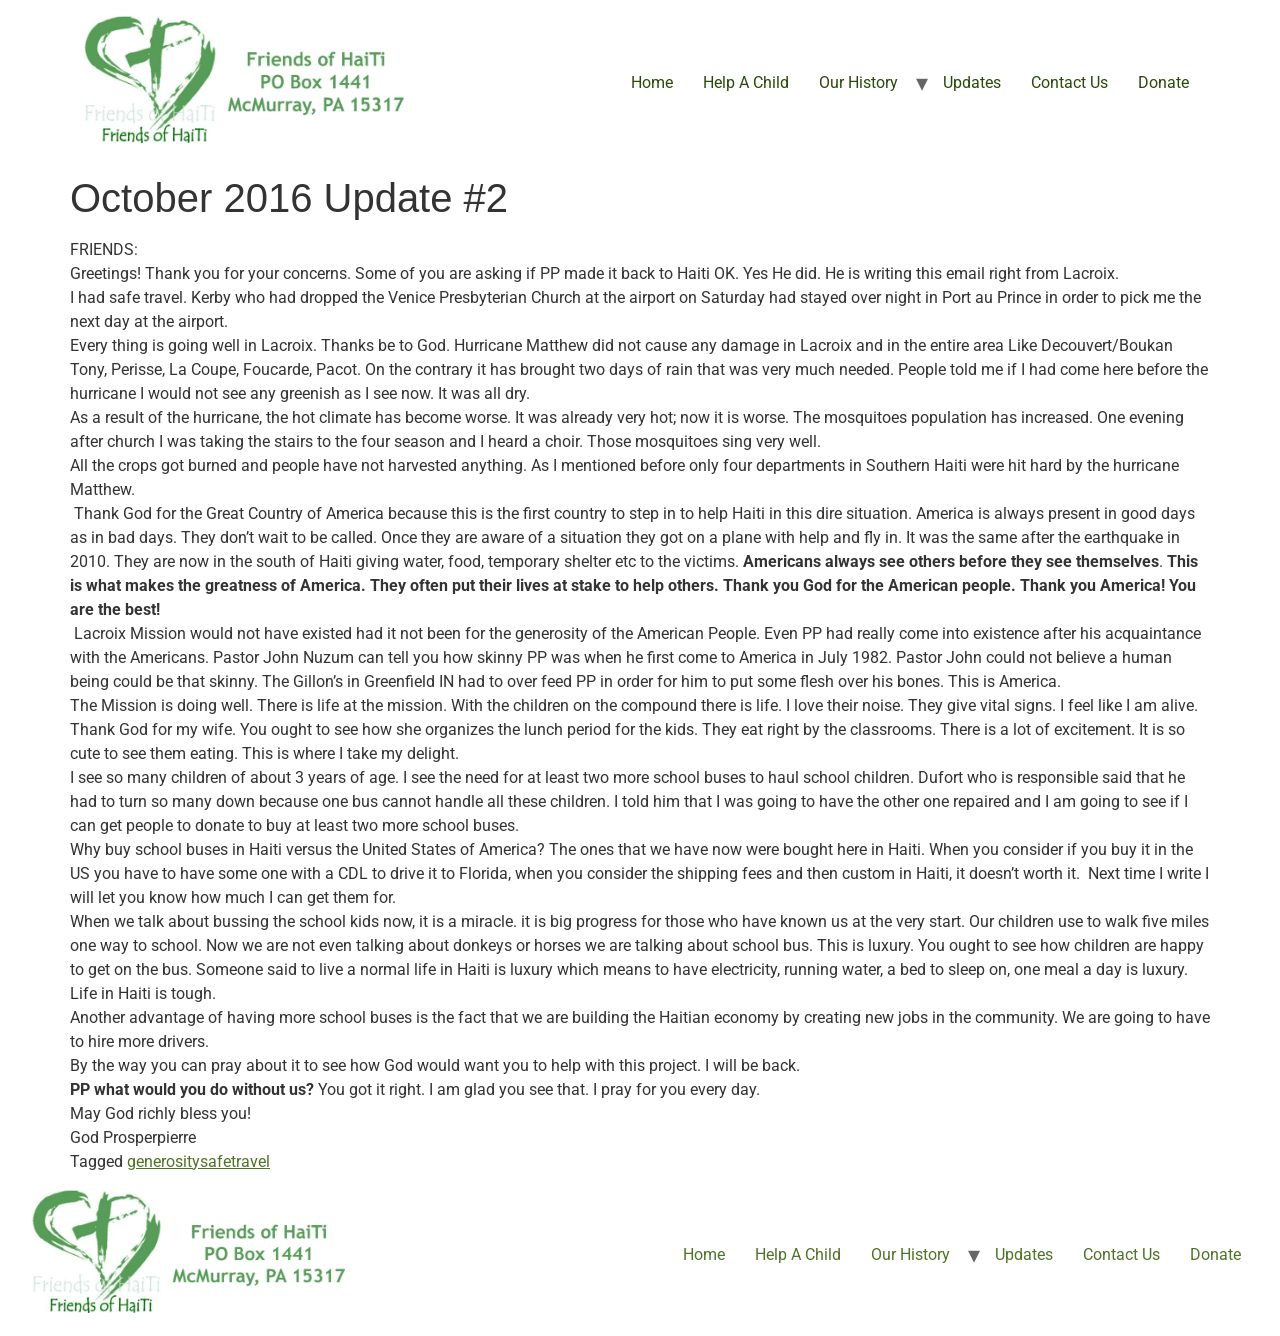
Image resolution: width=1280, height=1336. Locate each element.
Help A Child (746, 82)
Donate (1163, 82)
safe (215, 1161)
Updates (972, 82)
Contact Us (1069, 82)
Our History (858, 82)
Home (652, 82)
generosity (163, 1161)
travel (250, 1161)
